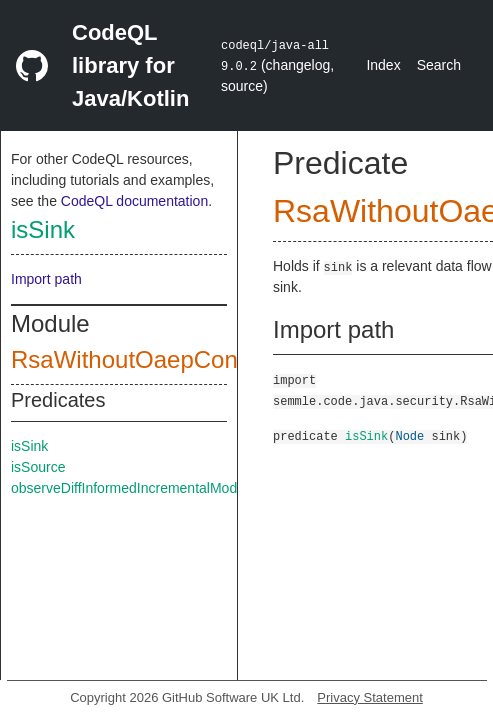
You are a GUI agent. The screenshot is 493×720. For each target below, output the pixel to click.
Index (383, 65)
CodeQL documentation (134, 201)
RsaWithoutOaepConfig (137, 359)
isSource (38, 467)
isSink (43, 229)
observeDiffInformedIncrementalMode (128, 488)
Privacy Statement (370, 697)
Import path (46, 279)
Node (409, 435)
